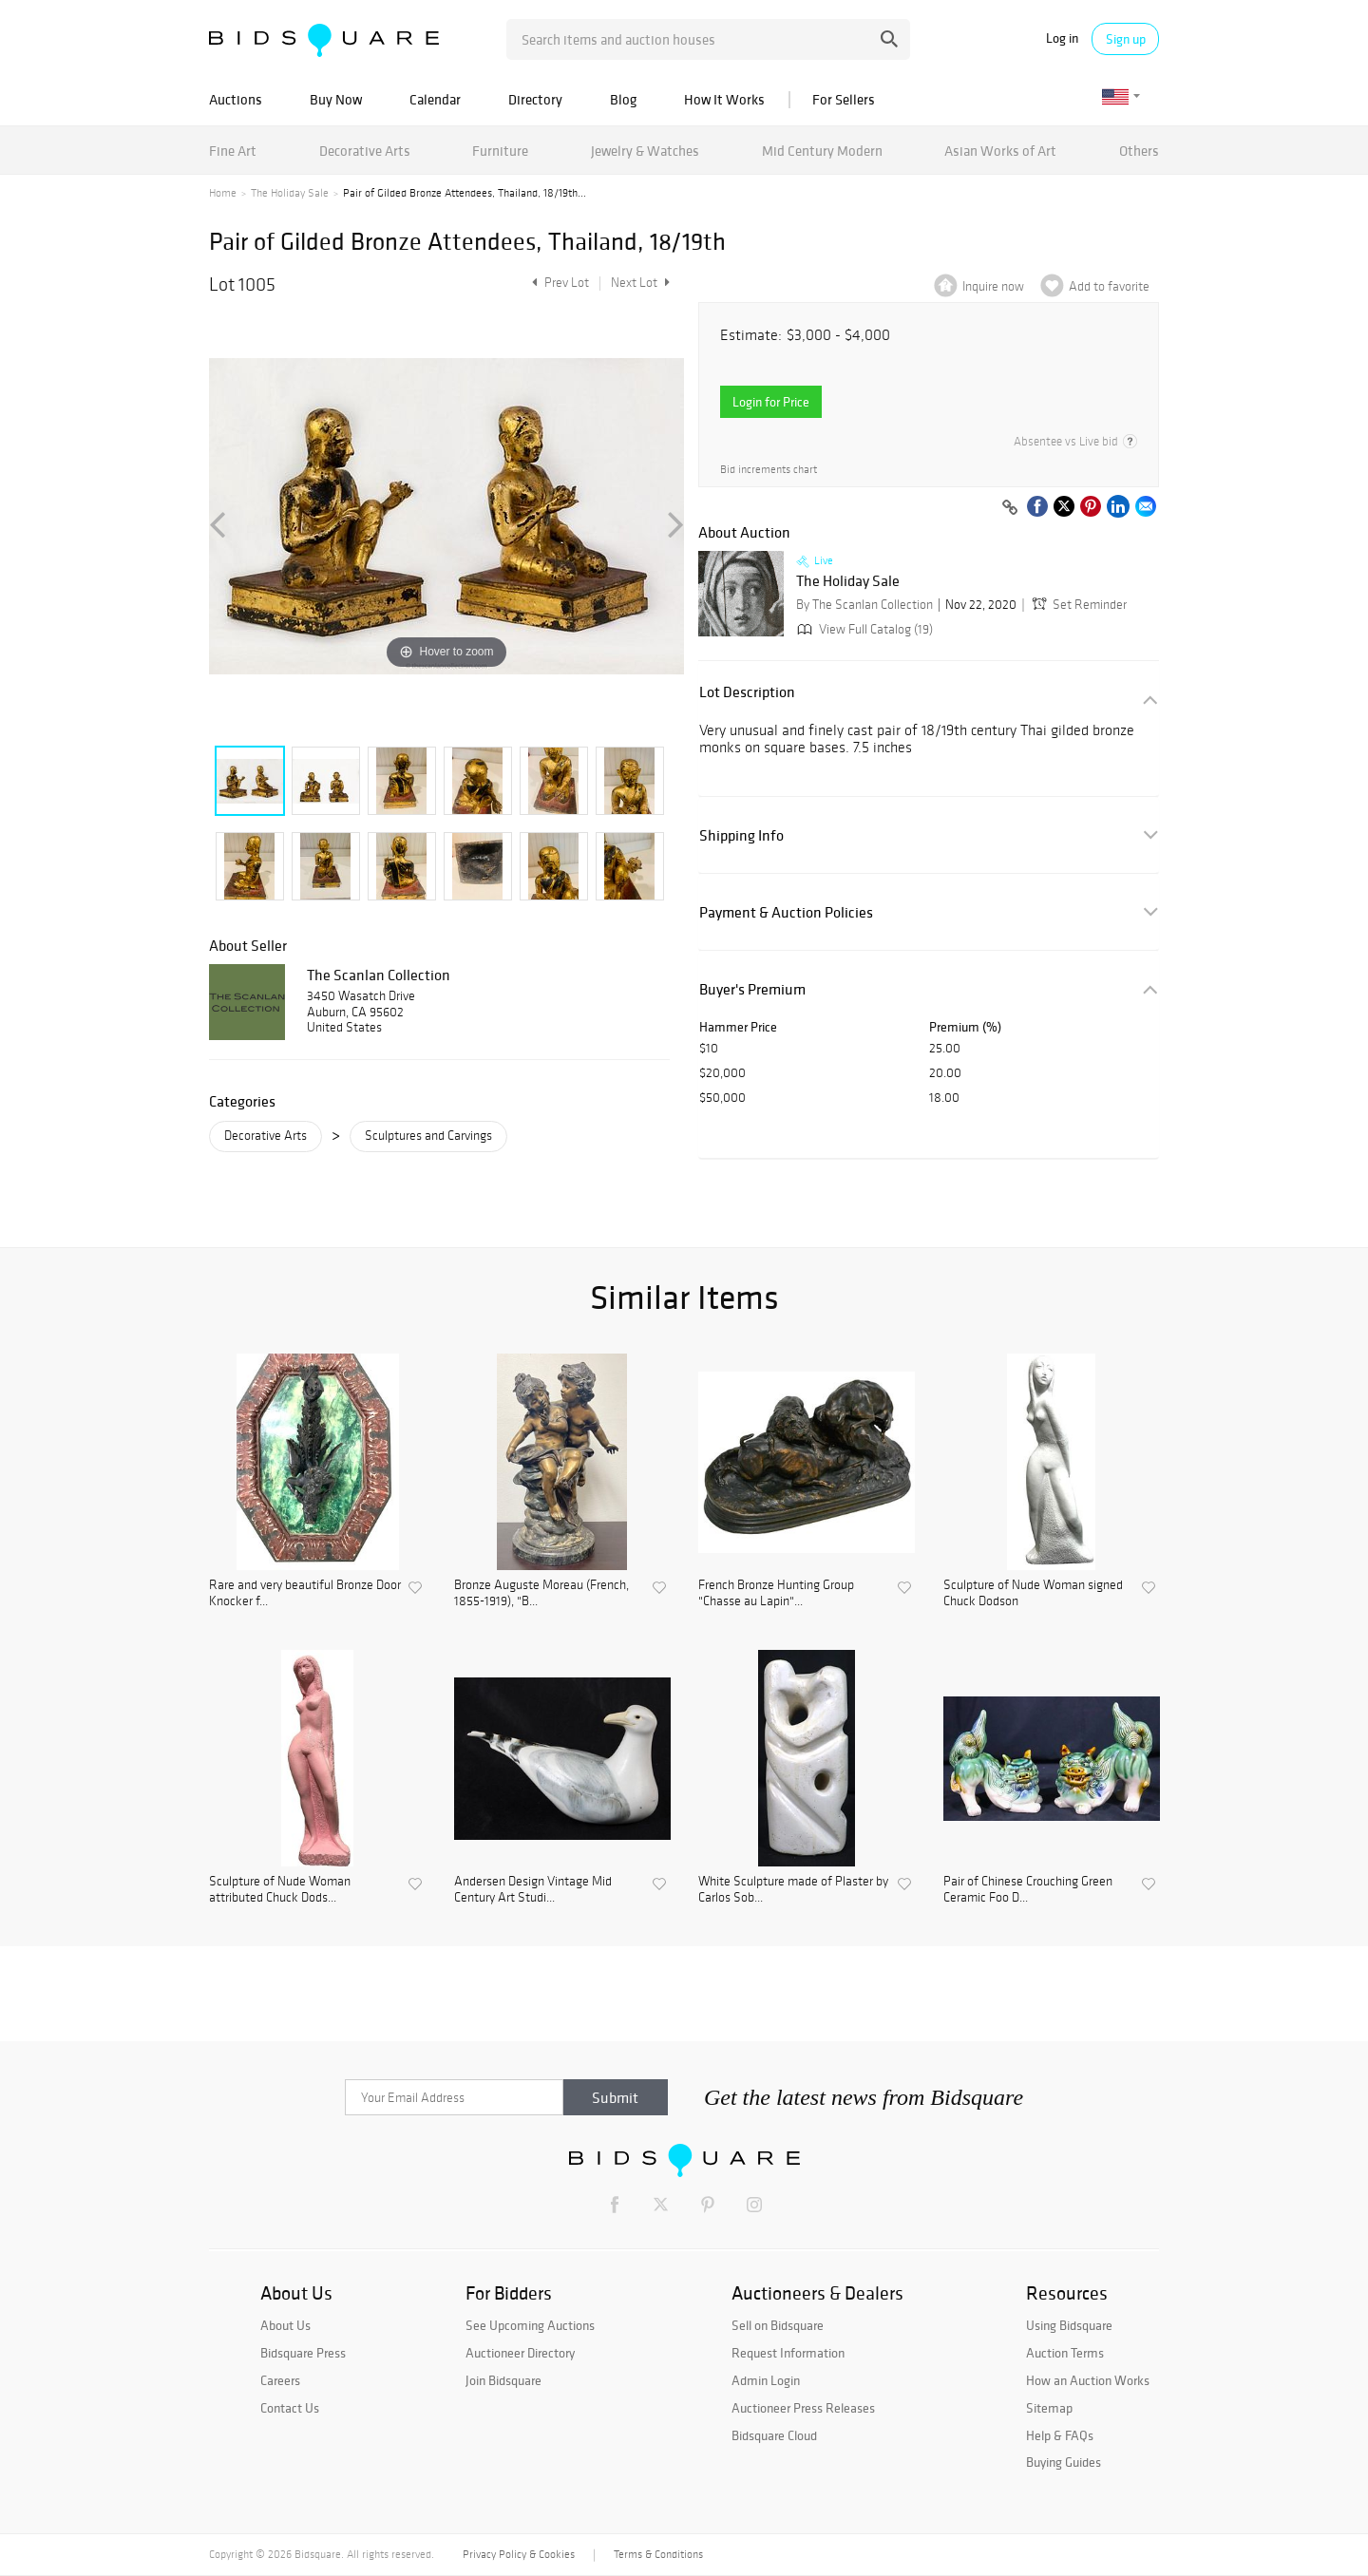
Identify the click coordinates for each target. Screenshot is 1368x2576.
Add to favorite (1109, 286)
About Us (285, 2325)
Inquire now (993, 286)
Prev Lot (558, 283)
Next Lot (640, 283)
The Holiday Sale (290, 192)
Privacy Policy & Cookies (519, 2554)
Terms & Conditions (658, 2554)
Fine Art (232, 151)
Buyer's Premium (752, 989)
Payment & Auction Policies (786, 912)
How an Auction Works (1088, 2380)
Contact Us (289, 2407)
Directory (535, 99)
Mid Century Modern (822, 151)
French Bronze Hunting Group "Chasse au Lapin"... (776, 1593)
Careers (280, 2380)
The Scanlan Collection (378, 974)
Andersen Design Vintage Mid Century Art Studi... (533, 1889)
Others (1139, 151)
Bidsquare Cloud (774, 2435)
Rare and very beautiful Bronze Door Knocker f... (305, 1593)
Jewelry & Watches (645, 151)
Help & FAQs (1059, 2435)
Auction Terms (1065, 2352)
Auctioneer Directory (520, 2352)
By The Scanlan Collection (864, 604)
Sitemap (1049, 2407)
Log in (1062, 38)
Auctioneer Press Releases (803, 2407)
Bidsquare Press (303, 2352)
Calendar (435, 99)
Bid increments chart (768, 470)
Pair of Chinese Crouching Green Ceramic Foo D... (1027, 1889)
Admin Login (766, 2380)
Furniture (500, 151)
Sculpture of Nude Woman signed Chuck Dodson (1033, 1593)
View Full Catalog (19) (863, 629)
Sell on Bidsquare (778, 2325)
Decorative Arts (364, 151)
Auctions (235, 99)
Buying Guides (1063, 2462)
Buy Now (336, 99)
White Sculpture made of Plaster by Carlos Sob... (793, 1889)
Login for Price (770, 401)
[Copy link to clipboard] (1009, 508)
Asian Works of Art (1000, 151)
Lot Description (747, 692)
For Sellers (843, 99)
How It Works (724, 99)
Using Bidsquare (1069, 2325)
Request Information (788, 2352)
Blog (623, 99)
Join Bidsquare (504, 2380)
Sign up (1126, 38)
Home (223, 192)
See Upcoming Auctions (530, 2325)
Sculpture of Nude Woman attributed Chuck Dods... (280, 1889)
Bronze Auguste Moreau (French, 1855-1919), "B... (541, 1593)
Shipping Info (741, 835)
